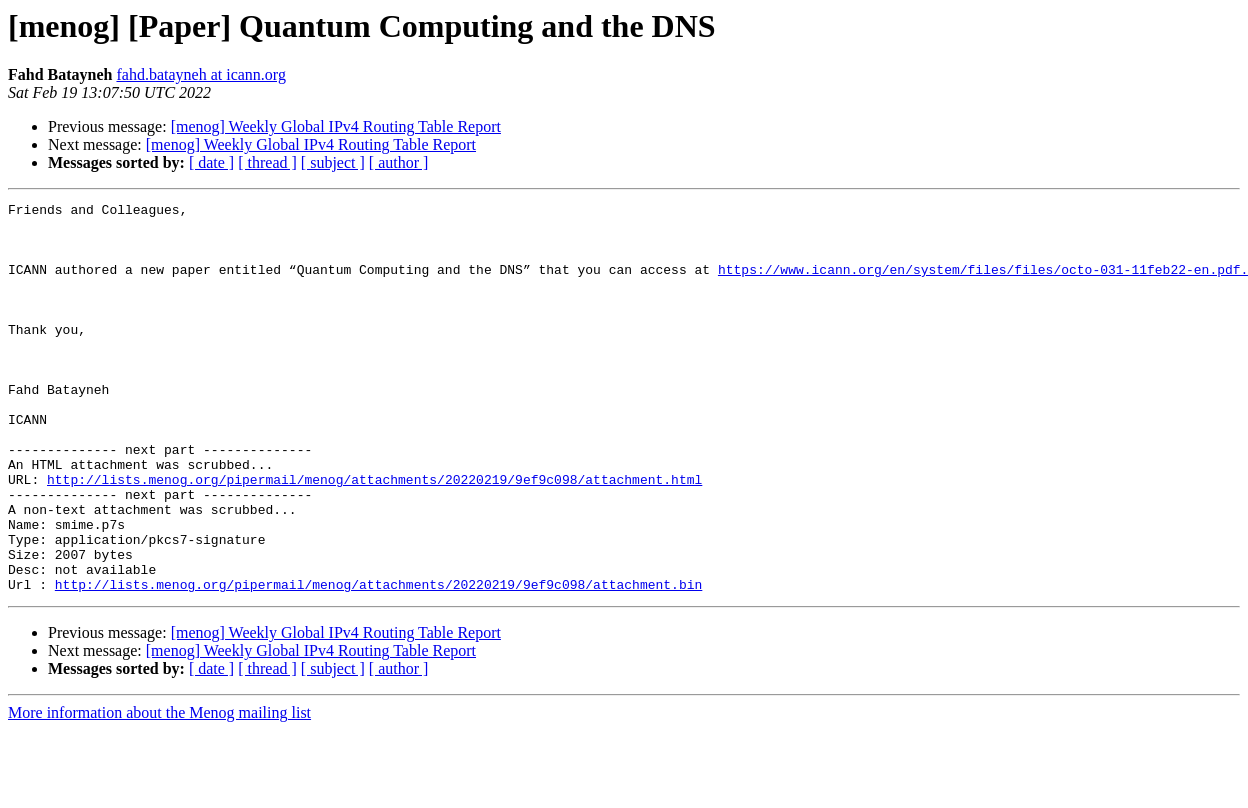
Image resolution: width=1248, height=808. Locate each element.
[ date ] (211, 162)
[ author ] (399, 162)
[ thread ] (267, 162)
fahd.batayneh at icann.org (200, 74)
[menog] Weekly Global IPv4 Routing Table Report (336, 126)
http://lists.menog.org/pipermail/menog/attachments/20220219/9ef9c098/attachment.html (374, 536)
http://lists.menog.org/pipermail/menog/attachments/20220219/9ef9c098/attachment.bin (378, 662)
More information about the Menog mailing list (159, 790)
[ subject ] (333, 162)
